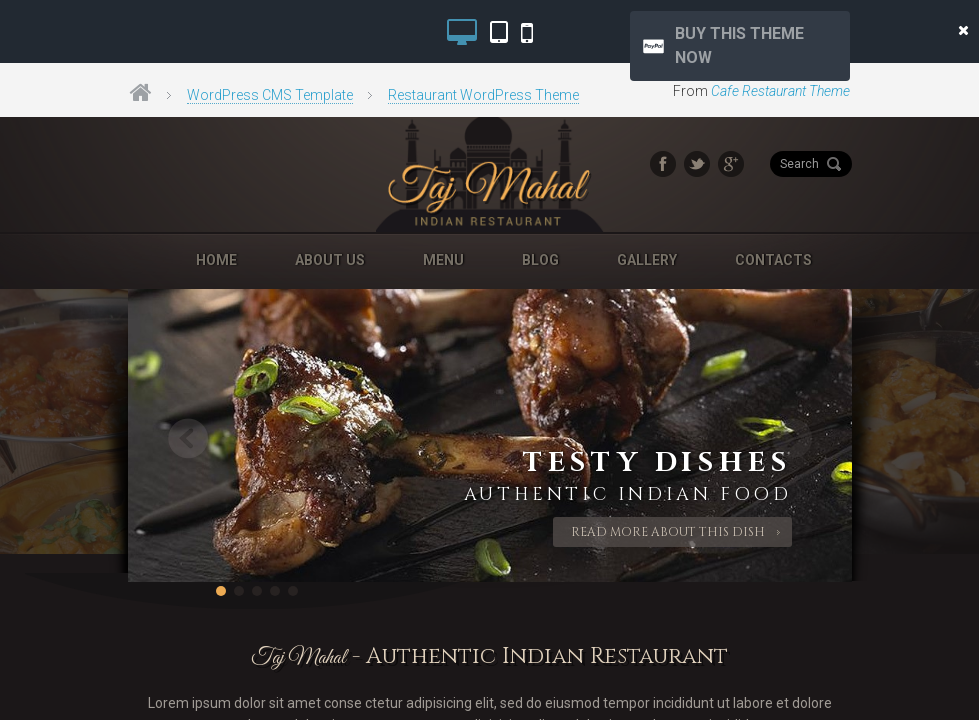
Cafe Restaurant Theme (780, 91)
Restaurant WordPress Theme (483, 95)
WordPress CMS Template (270, 95)
